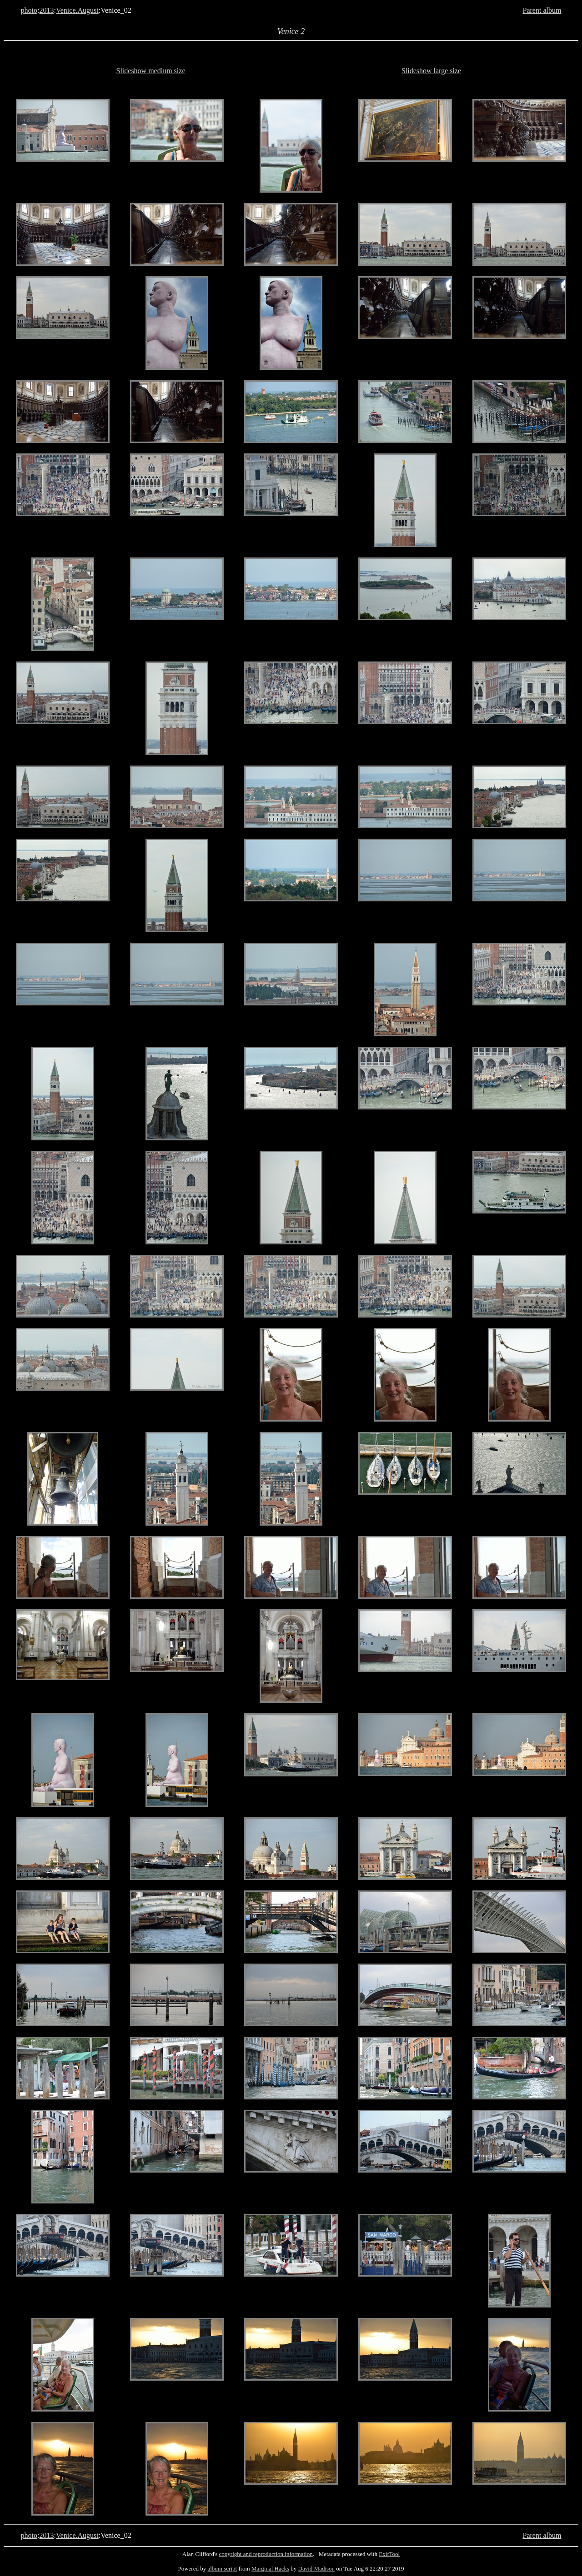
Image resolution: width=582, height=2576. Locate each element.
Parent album (542, 10)
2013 (47, 10)
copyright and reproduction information (266, 2554)
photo (29, 10)
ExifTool (389, 2554)
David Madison (316, 2568)
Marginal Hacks (270, 2568)
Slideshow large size (431, 71)
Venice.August (77, 10)
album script (222, 2568)
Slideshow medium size (151, 71)
